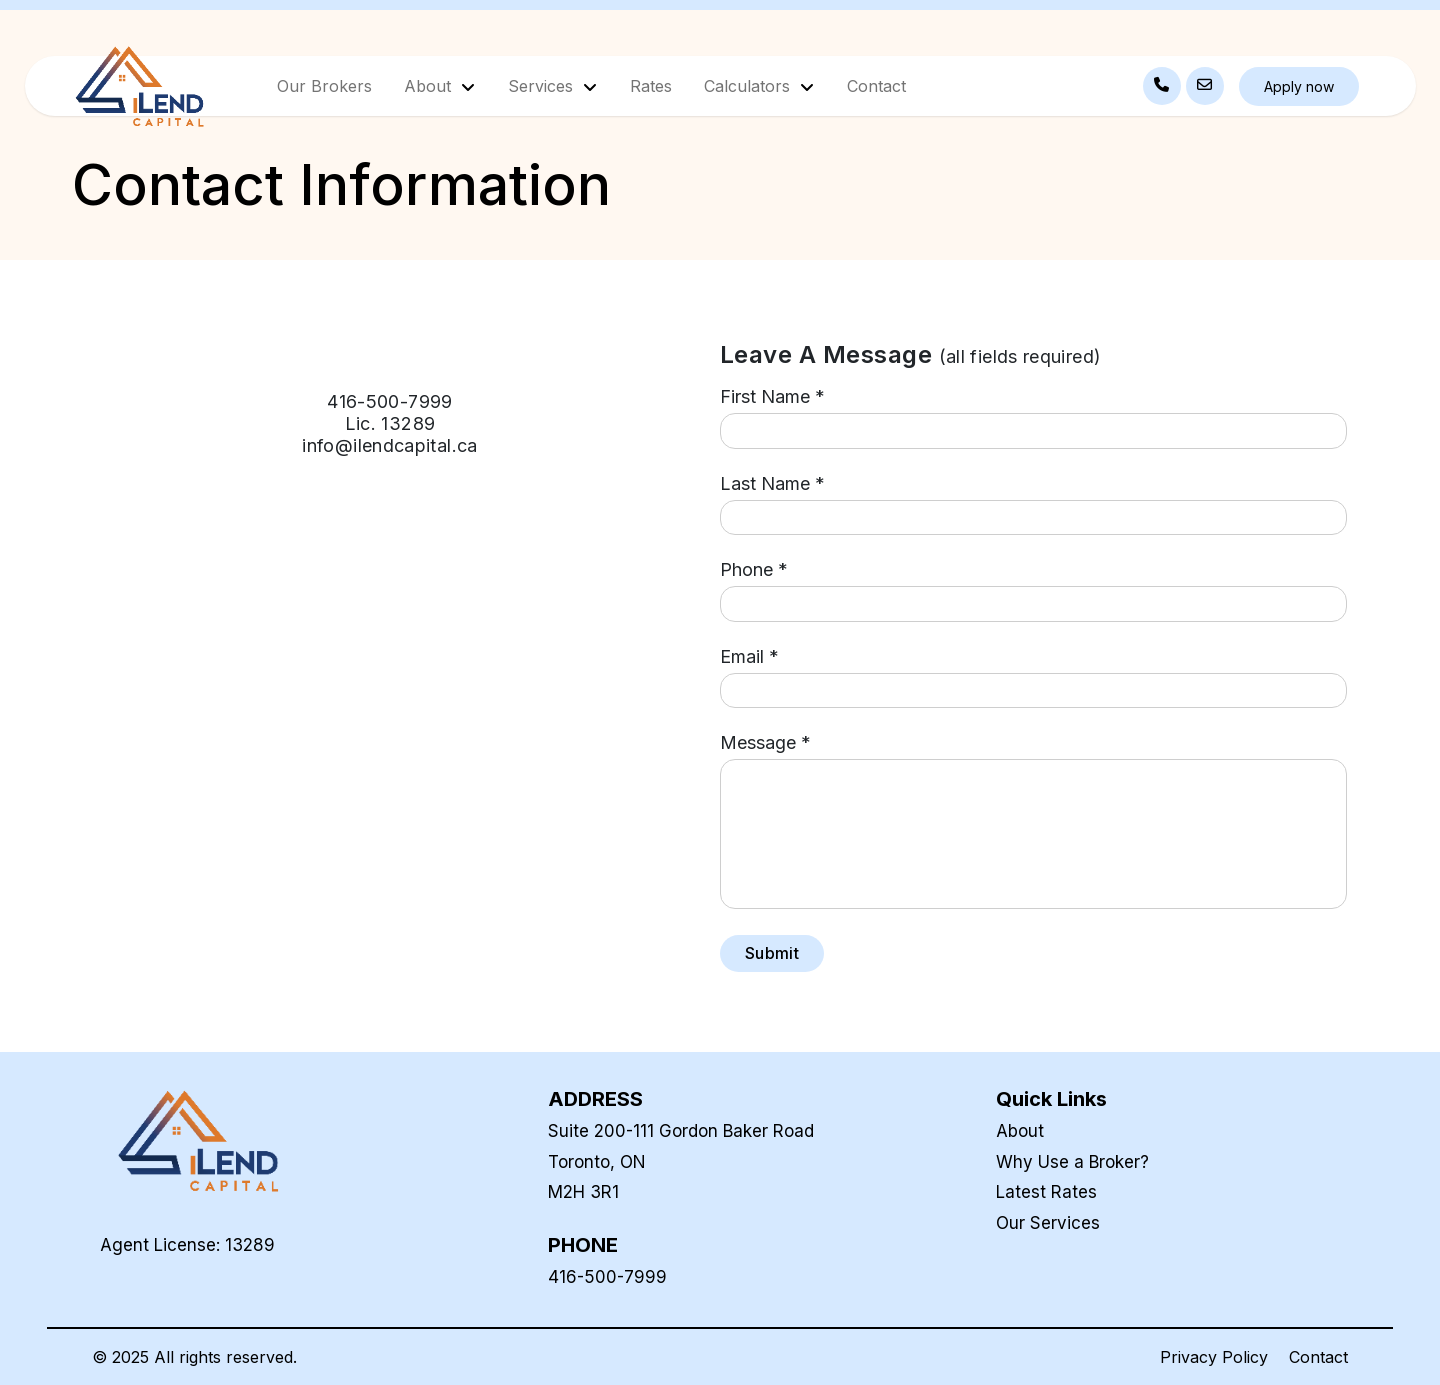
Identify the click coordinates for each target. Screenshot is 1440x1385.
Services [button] (543, 86)
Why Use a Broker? (1072, 1162)
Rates (651, 86)
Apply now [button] (1299, 86)
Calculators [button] (749, 86)
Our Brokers (324, 86)
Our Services (1048, 1223)
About (1020, 1131)
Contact (876, 86)
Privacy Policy (1214, 1357)
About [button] (430, 86)
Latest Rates (1046, 1192)
